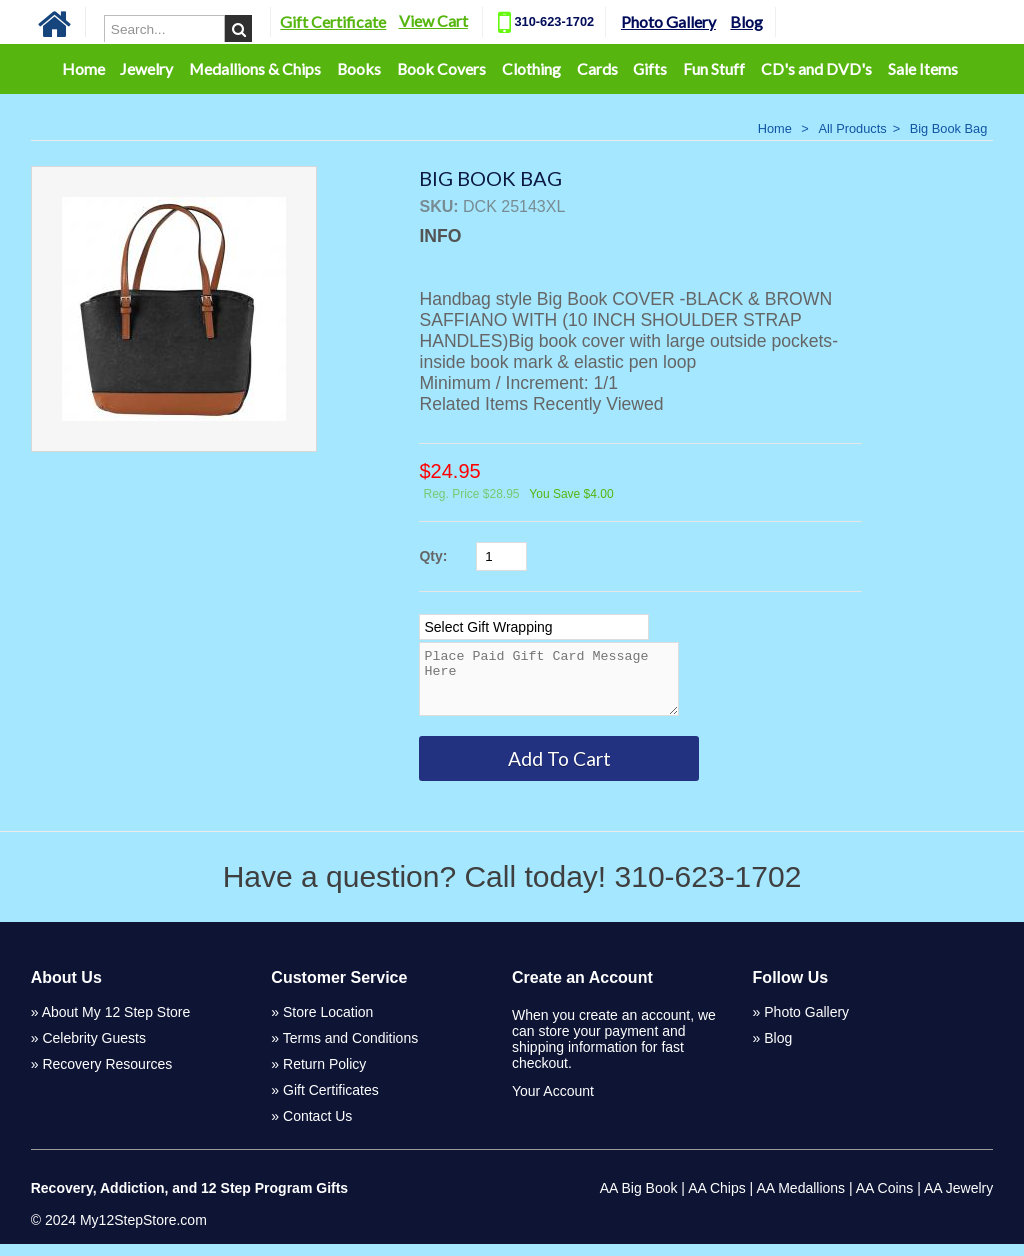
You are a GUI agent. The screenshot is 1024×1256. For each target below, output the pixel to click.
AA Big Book (639, 1200)
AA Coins (885, 1200)
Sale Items (923, 68)
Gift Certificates (331, 1102)
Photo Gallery (668, 21)
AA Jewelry (958, 1200)
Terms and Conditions (350, 1050)
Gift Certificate (333, 21)
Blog (746, 21)
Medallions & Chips (255, 68)
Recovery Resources (107, 1076)
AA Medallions (800, 1200)
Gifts (650, 68)
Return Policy (324, 1076)
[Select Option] (534, 627)
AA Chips (717, 1200)
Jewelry (146, 68)
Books (359, 68)
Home (83, 68)
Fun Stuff (714, 68)
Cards (597, 68)
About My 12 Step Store (116, 1024)
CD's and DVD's (816, 68)
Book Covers (441, 68)
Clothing (531, 68)
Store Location (328, 1024)
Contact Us (317, 1128)
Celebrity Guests (93, 1050)
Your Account (553, 1103)
